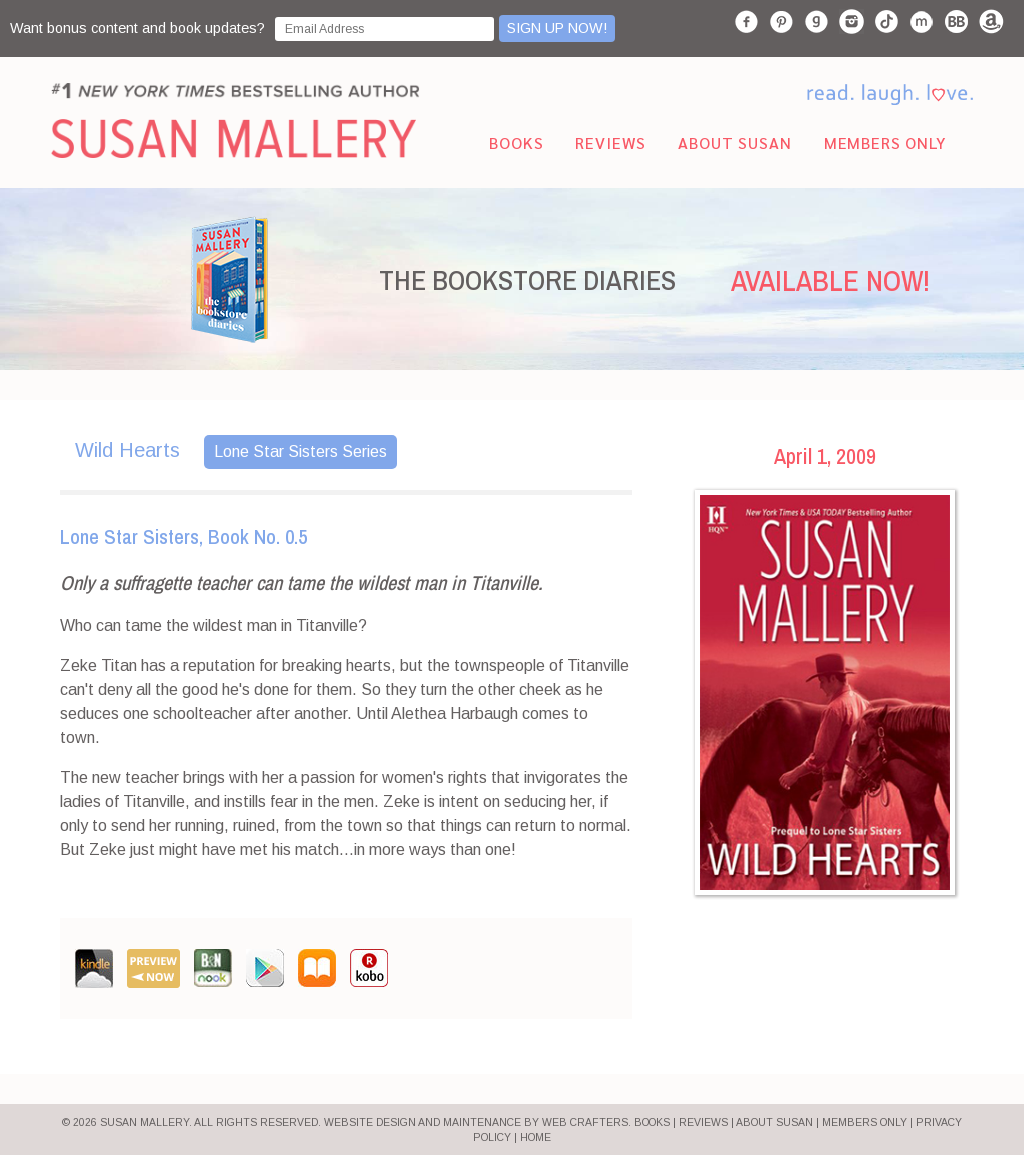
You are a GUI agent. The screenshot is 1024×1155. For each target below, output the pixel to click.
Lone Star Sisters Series (300, 451)
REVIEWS (703, 1122)
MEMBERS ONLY (864, 1122)
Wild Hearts (127, 450)
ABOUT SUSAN (774, 1122)
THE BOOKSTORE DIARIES (527, 280)
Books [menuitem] (516, 142)
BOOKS (652, 1122)
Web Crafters (585, 1122)
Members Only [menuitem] (885, 142)
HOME (535, 1137)
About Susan (734, 142)
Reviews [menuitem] (610, 142)
